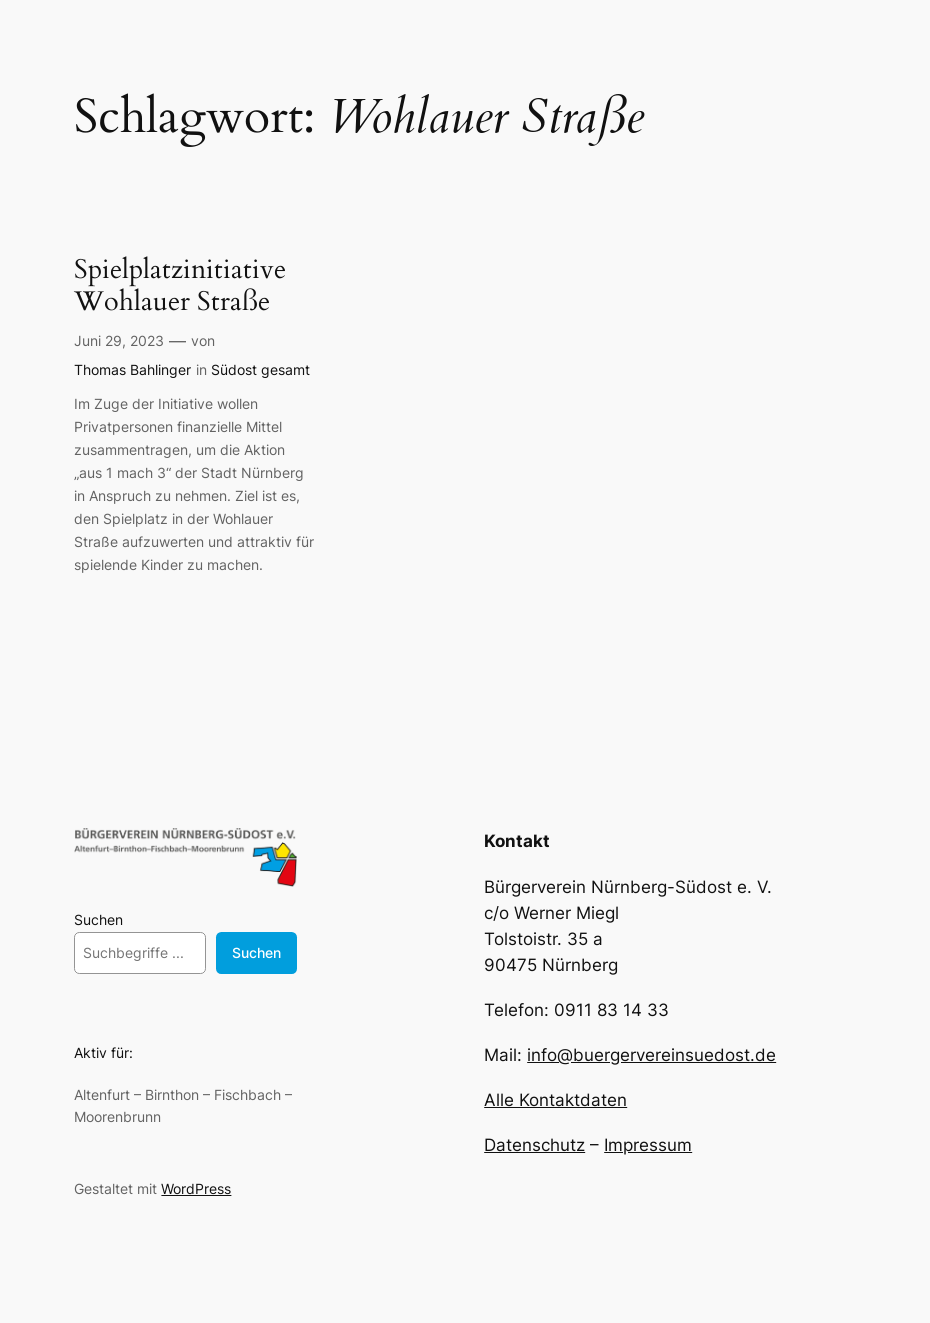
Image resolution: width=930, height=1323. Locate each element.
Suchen (98, 919)
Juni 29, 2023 (119, 340)
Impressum (648, 1145)
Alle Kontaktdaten (555, 1100)
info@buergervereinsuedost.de (651, 1055)
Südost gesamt (260, 369)
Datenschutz (534, 1145)
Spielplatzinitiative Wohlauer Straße (180, 286)
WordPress (196, 1188)
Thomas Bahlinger (132, 369)
